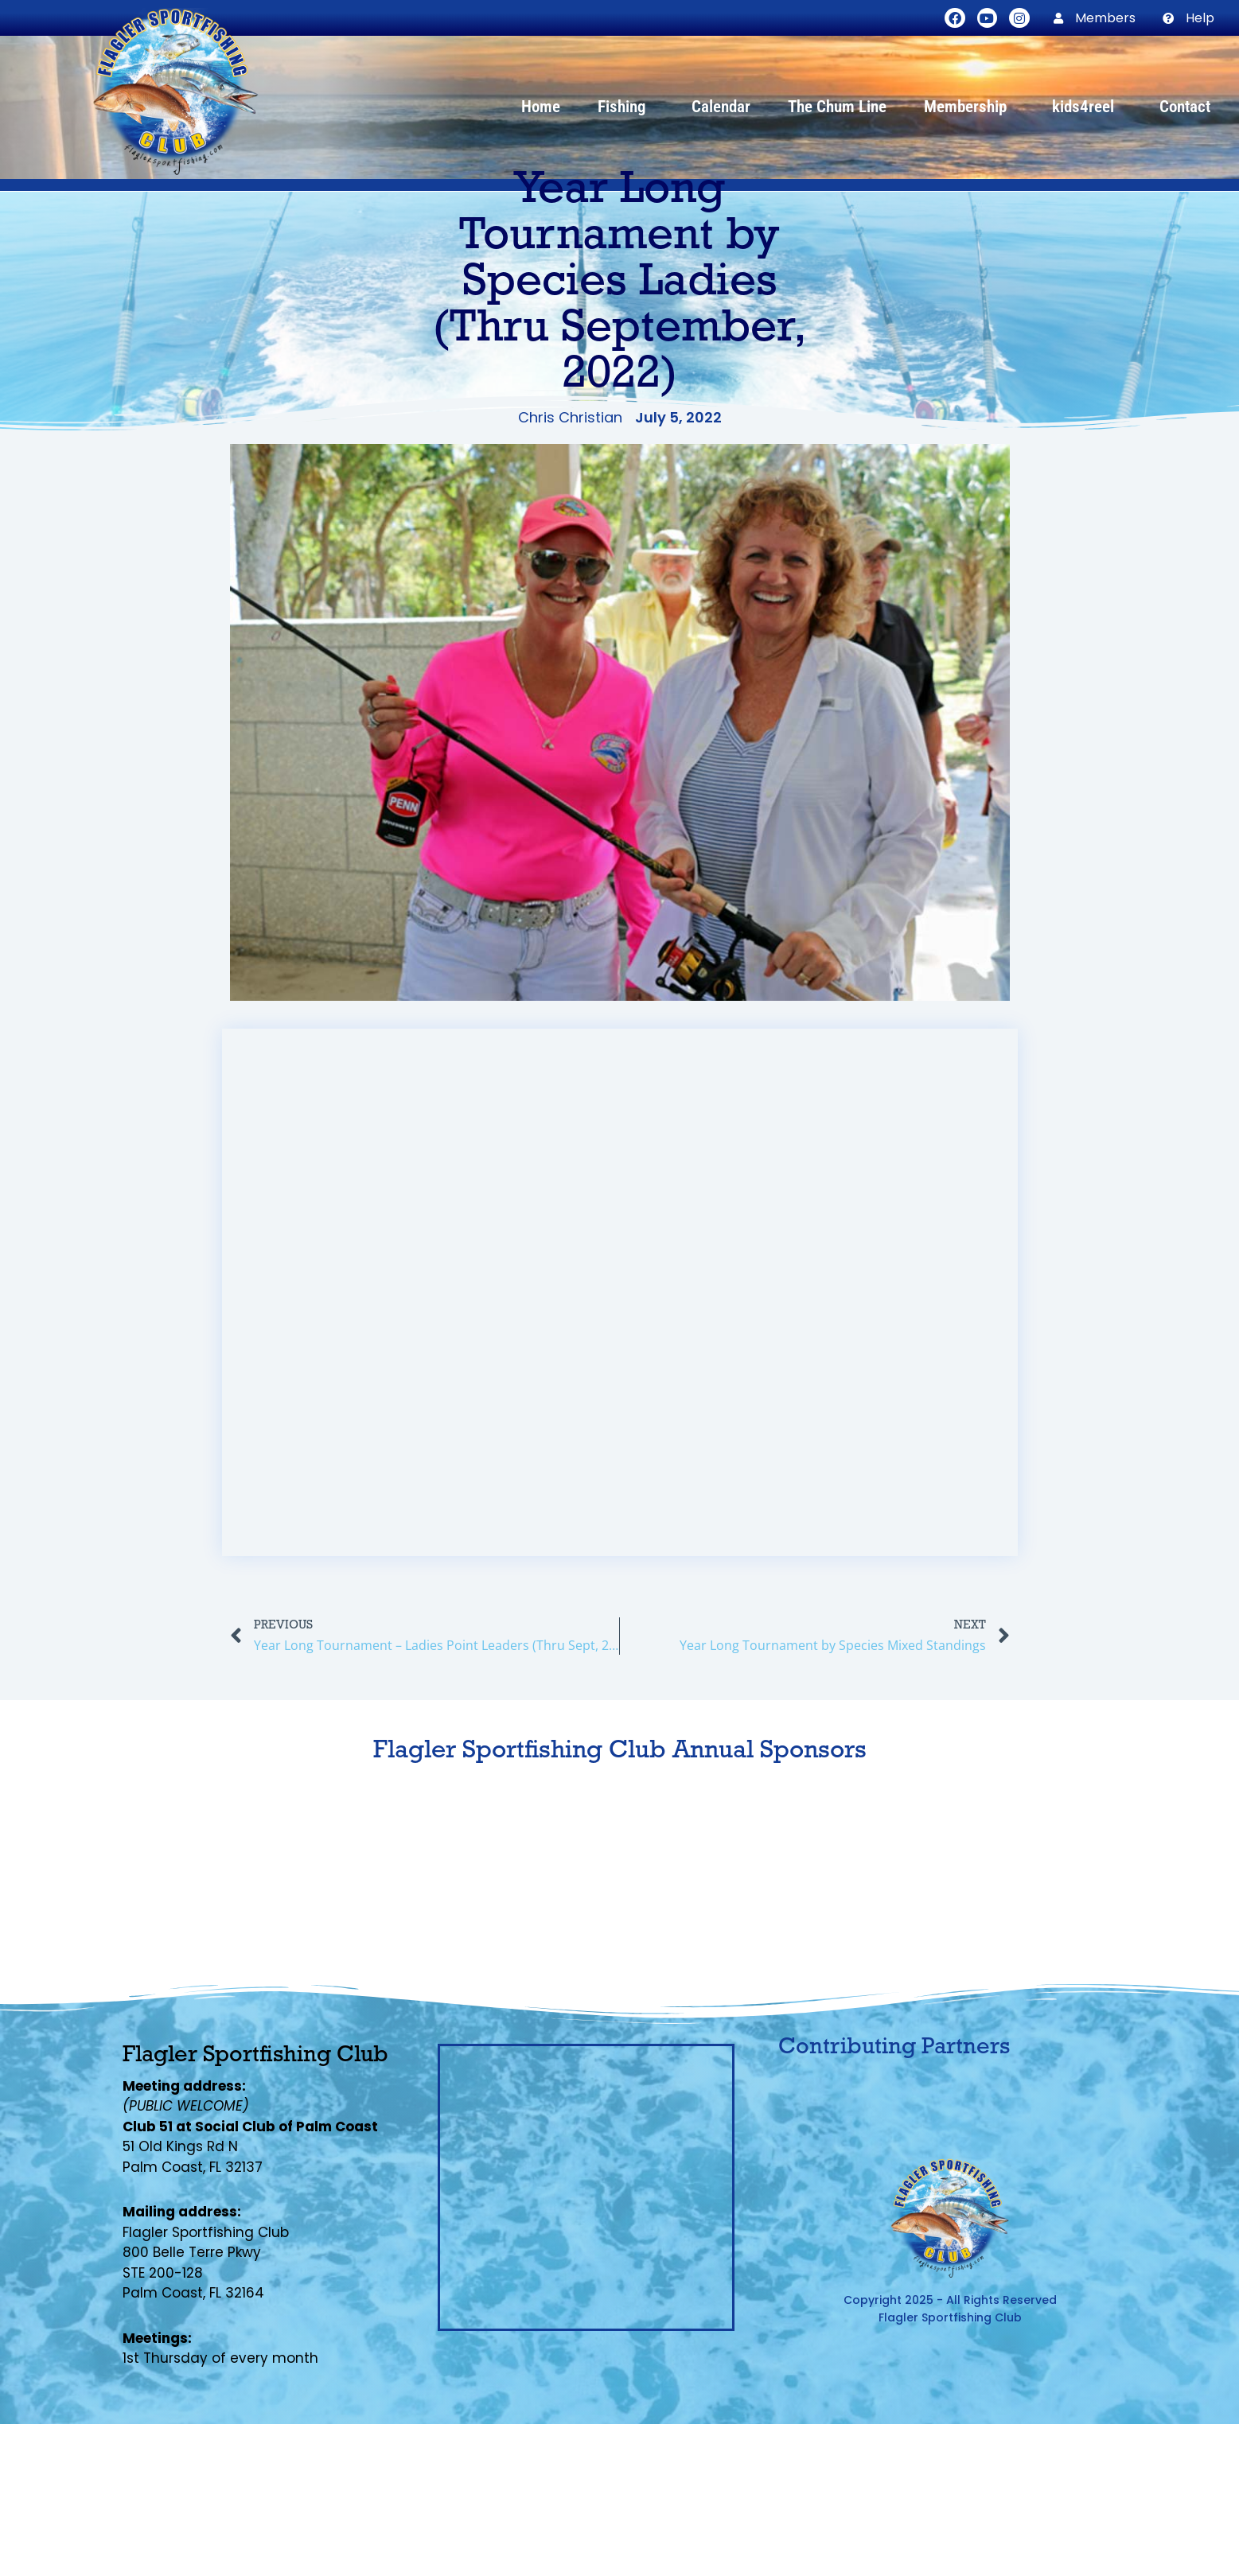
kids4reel (1087, 106)
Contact (1184, 106)
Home (540, 106)
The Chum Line (837, 106)
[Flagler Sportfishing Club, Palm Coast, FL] (586, 2187)
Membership (969, 106)
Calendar (721, 106)
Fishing (626, 106)
